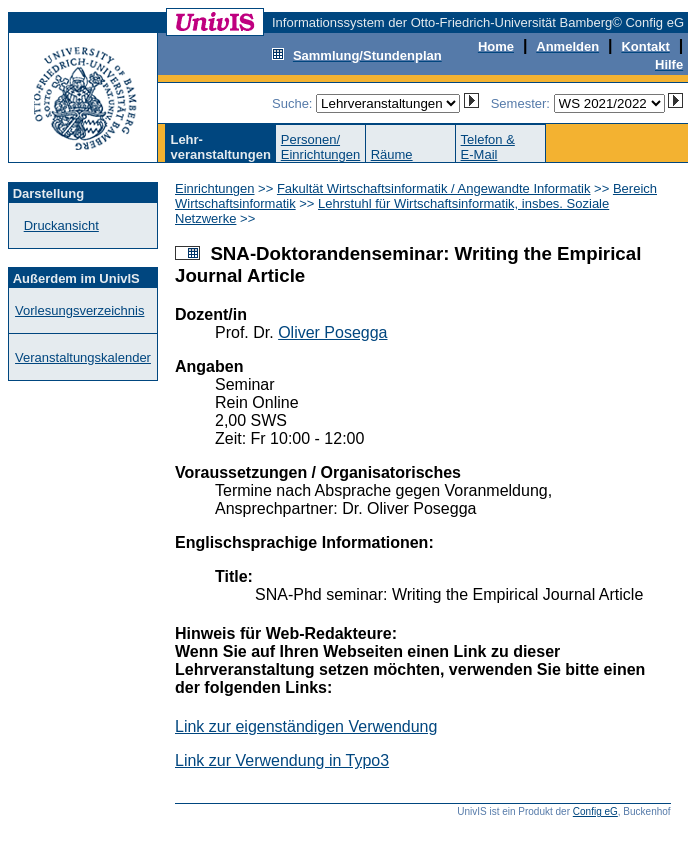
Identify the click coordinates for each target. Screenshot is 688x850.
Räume (392, 154)
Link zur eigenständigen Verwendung (306, 726)
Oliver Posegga (332, 332)
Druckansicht (61, 225)
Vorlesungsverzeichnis (79, 310)
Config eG (595, 811)
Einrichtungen (215, 188)
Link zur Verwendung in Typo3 (282, 760)
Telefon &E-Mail (488, 147)
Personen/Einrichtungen (321, 147)
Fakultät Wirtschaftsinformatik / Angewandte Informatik (434, 188)
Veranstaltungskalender (83, 357)
